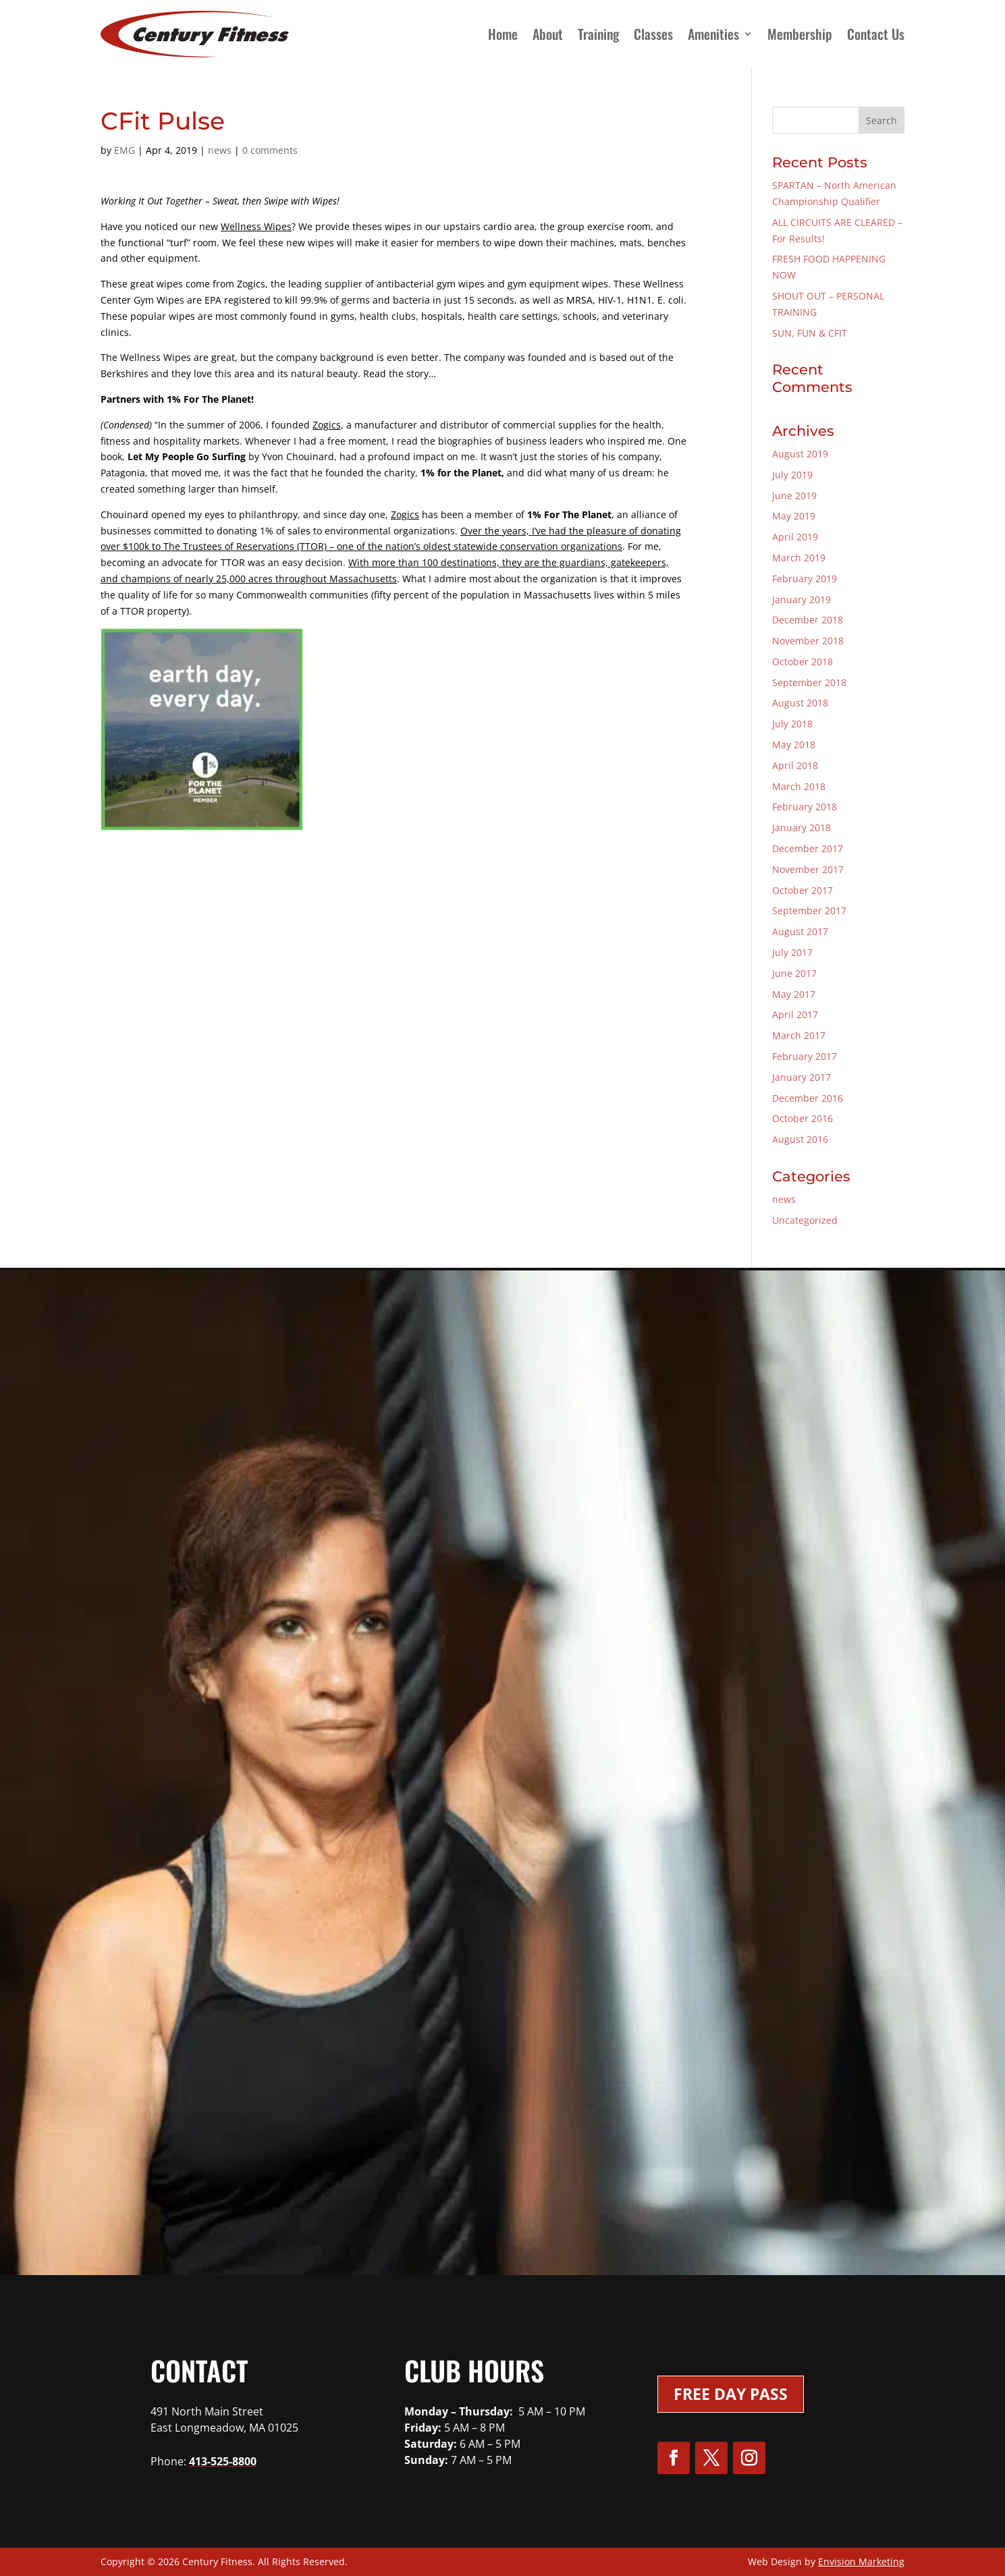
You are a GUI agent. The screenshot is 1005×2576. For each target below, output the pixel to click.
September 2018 (809, 682)
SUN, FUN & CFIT (809, 333)
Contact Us (875, 34)
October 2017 (802, 890)
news (220, 150)
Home (503, 34)
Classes (653, 34)
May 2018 (793, 744)
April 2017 (795, 1014)
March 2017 (798, 1035)
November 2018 (808, 640)
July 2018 (792, 723)
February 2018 (804, 806)
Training (598, 34)
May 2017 (793, 994)
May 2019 (793, 515)
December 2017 (807, 848)
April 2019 (795, 536)
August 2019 (800, 453)
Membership (799, 34)
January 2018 (801, 827)
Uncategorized (805, 1220)
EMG (124, 150)
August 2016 (800, 1139)
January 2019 (801, 599)
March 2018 (798, 786)
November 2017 (808, 869)
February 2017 (804, 1056)
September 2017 (809, 910)
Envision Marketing (861, 2561)
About (548, 34)
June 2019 (794, 495)
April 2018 (795, 765)
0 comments (270, 150)
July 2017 (792, 952)
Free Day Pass (731, 2394)
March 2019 (798, 557)
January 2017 (801, 1077)
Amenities (713, 34)
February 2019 (804, 578)
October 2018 (802, 661)
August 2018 (800, 702)
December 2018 (807, 619)
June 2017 (794, 973)
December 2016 (807, 1098)
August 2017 (800, 931)
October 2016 (802, 1118)
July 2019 (792, 474)
